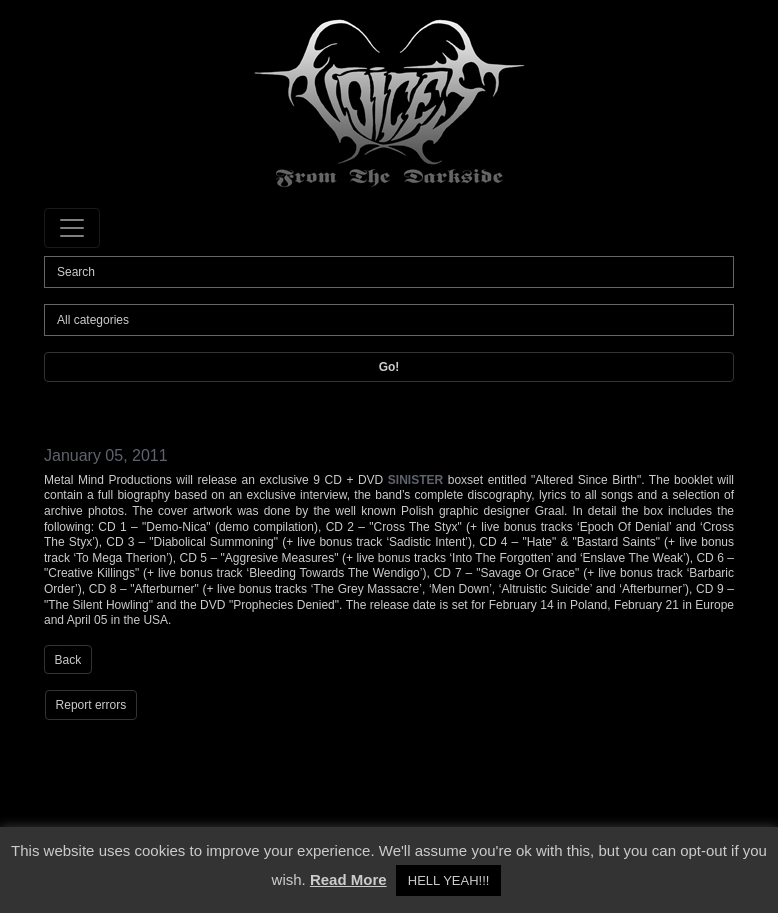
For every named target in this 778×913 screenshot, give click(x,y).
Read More (348, 879)
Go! (389, 367)
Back (68, 660)
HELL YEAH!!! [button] (449, 880)
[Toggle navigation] (72, 228)
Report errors (91, 705)
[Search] (389, 272)
